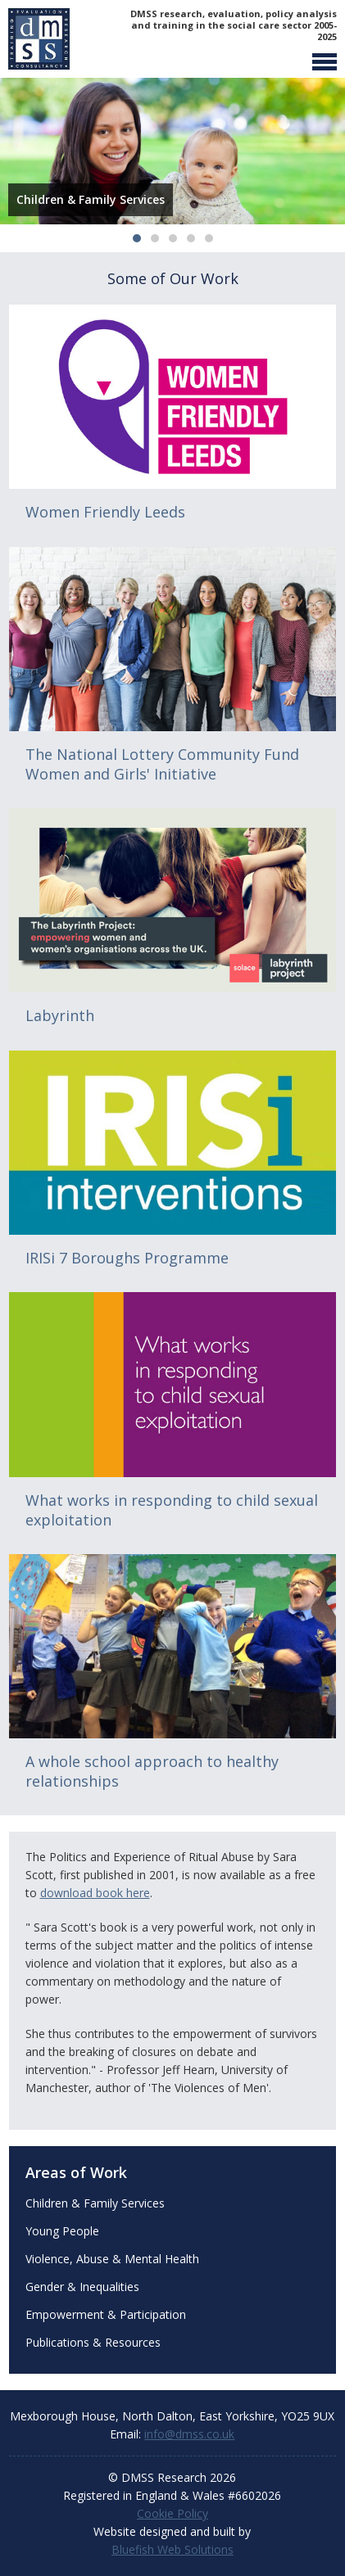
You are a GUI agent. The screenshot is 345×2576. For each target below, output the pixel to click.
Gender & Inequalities (82, 2286)
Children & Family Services (95, 2203)
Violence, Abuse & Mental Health (112, 2258)
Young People (62, 2231)
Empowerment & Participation (105, 2314)
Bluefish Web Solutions (172, 2549)
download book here (95, 1892)
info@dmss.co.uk (189, 2434)
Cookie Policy (172, 2513)
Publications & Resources (93, 2342)
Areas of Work (76, 2172)
